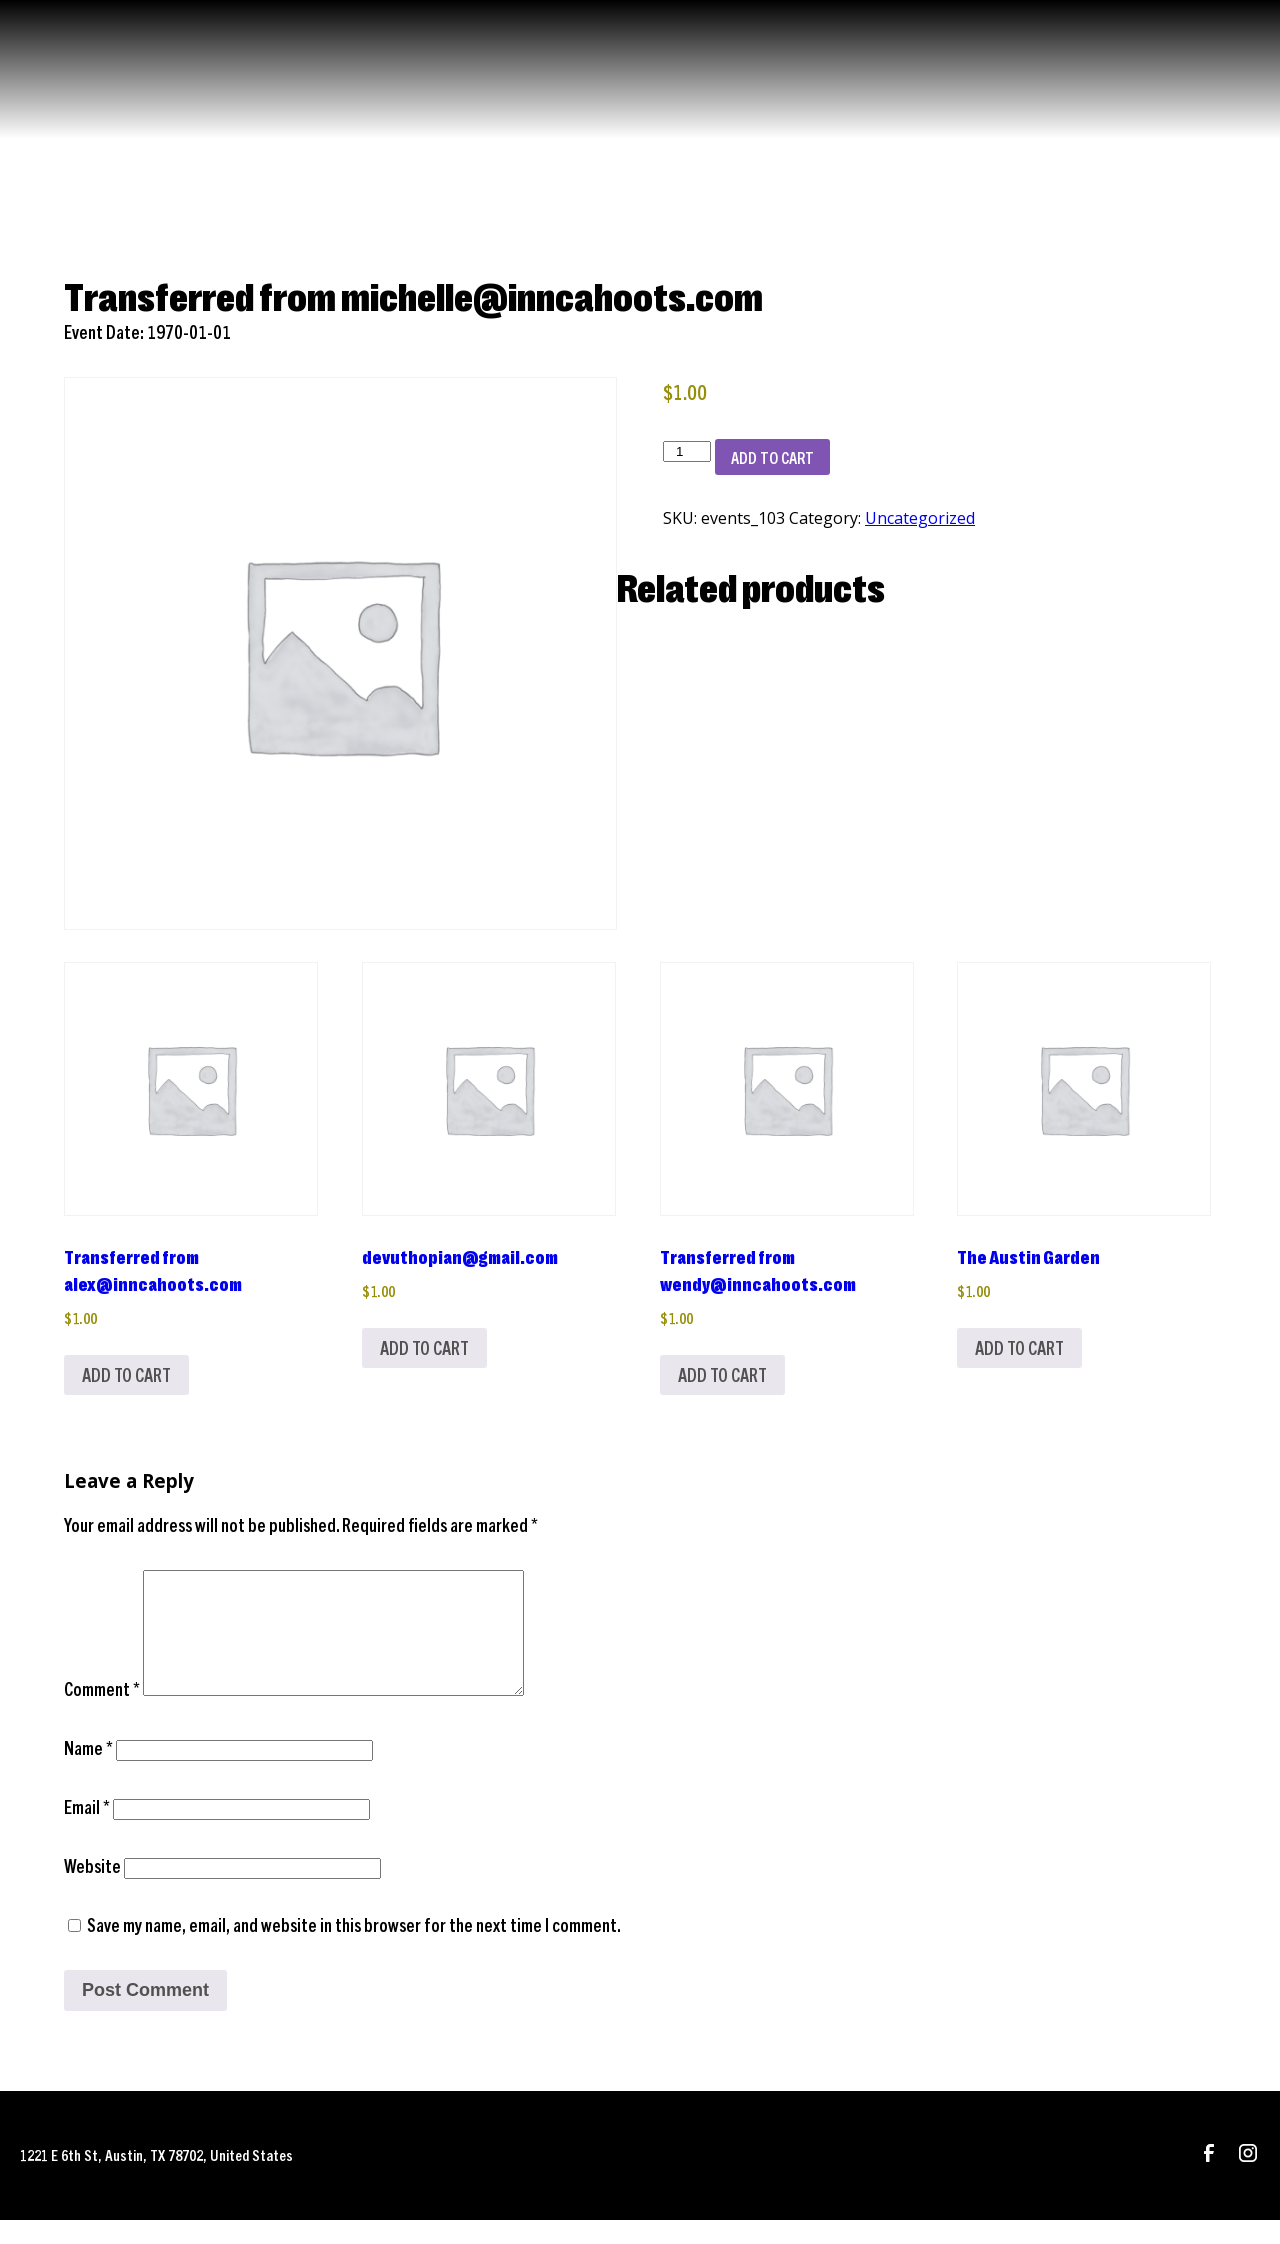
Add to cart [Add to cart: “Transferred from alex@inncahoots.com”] (126, 1374)
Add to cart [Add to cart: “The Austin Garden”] (1019, 1347)
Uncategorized (920, 518)
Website (92, 1889)
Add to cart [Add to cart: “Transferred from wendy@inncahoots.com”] (722, 1374)
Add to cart (772, 457)
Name (88, 1771)
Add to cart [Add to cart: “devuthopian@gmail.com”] (424, 1347)
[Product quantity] (687, 451)
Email (87, 1830)
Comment (102, 1712)
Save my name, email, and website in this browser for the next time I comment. (354, 1948)
